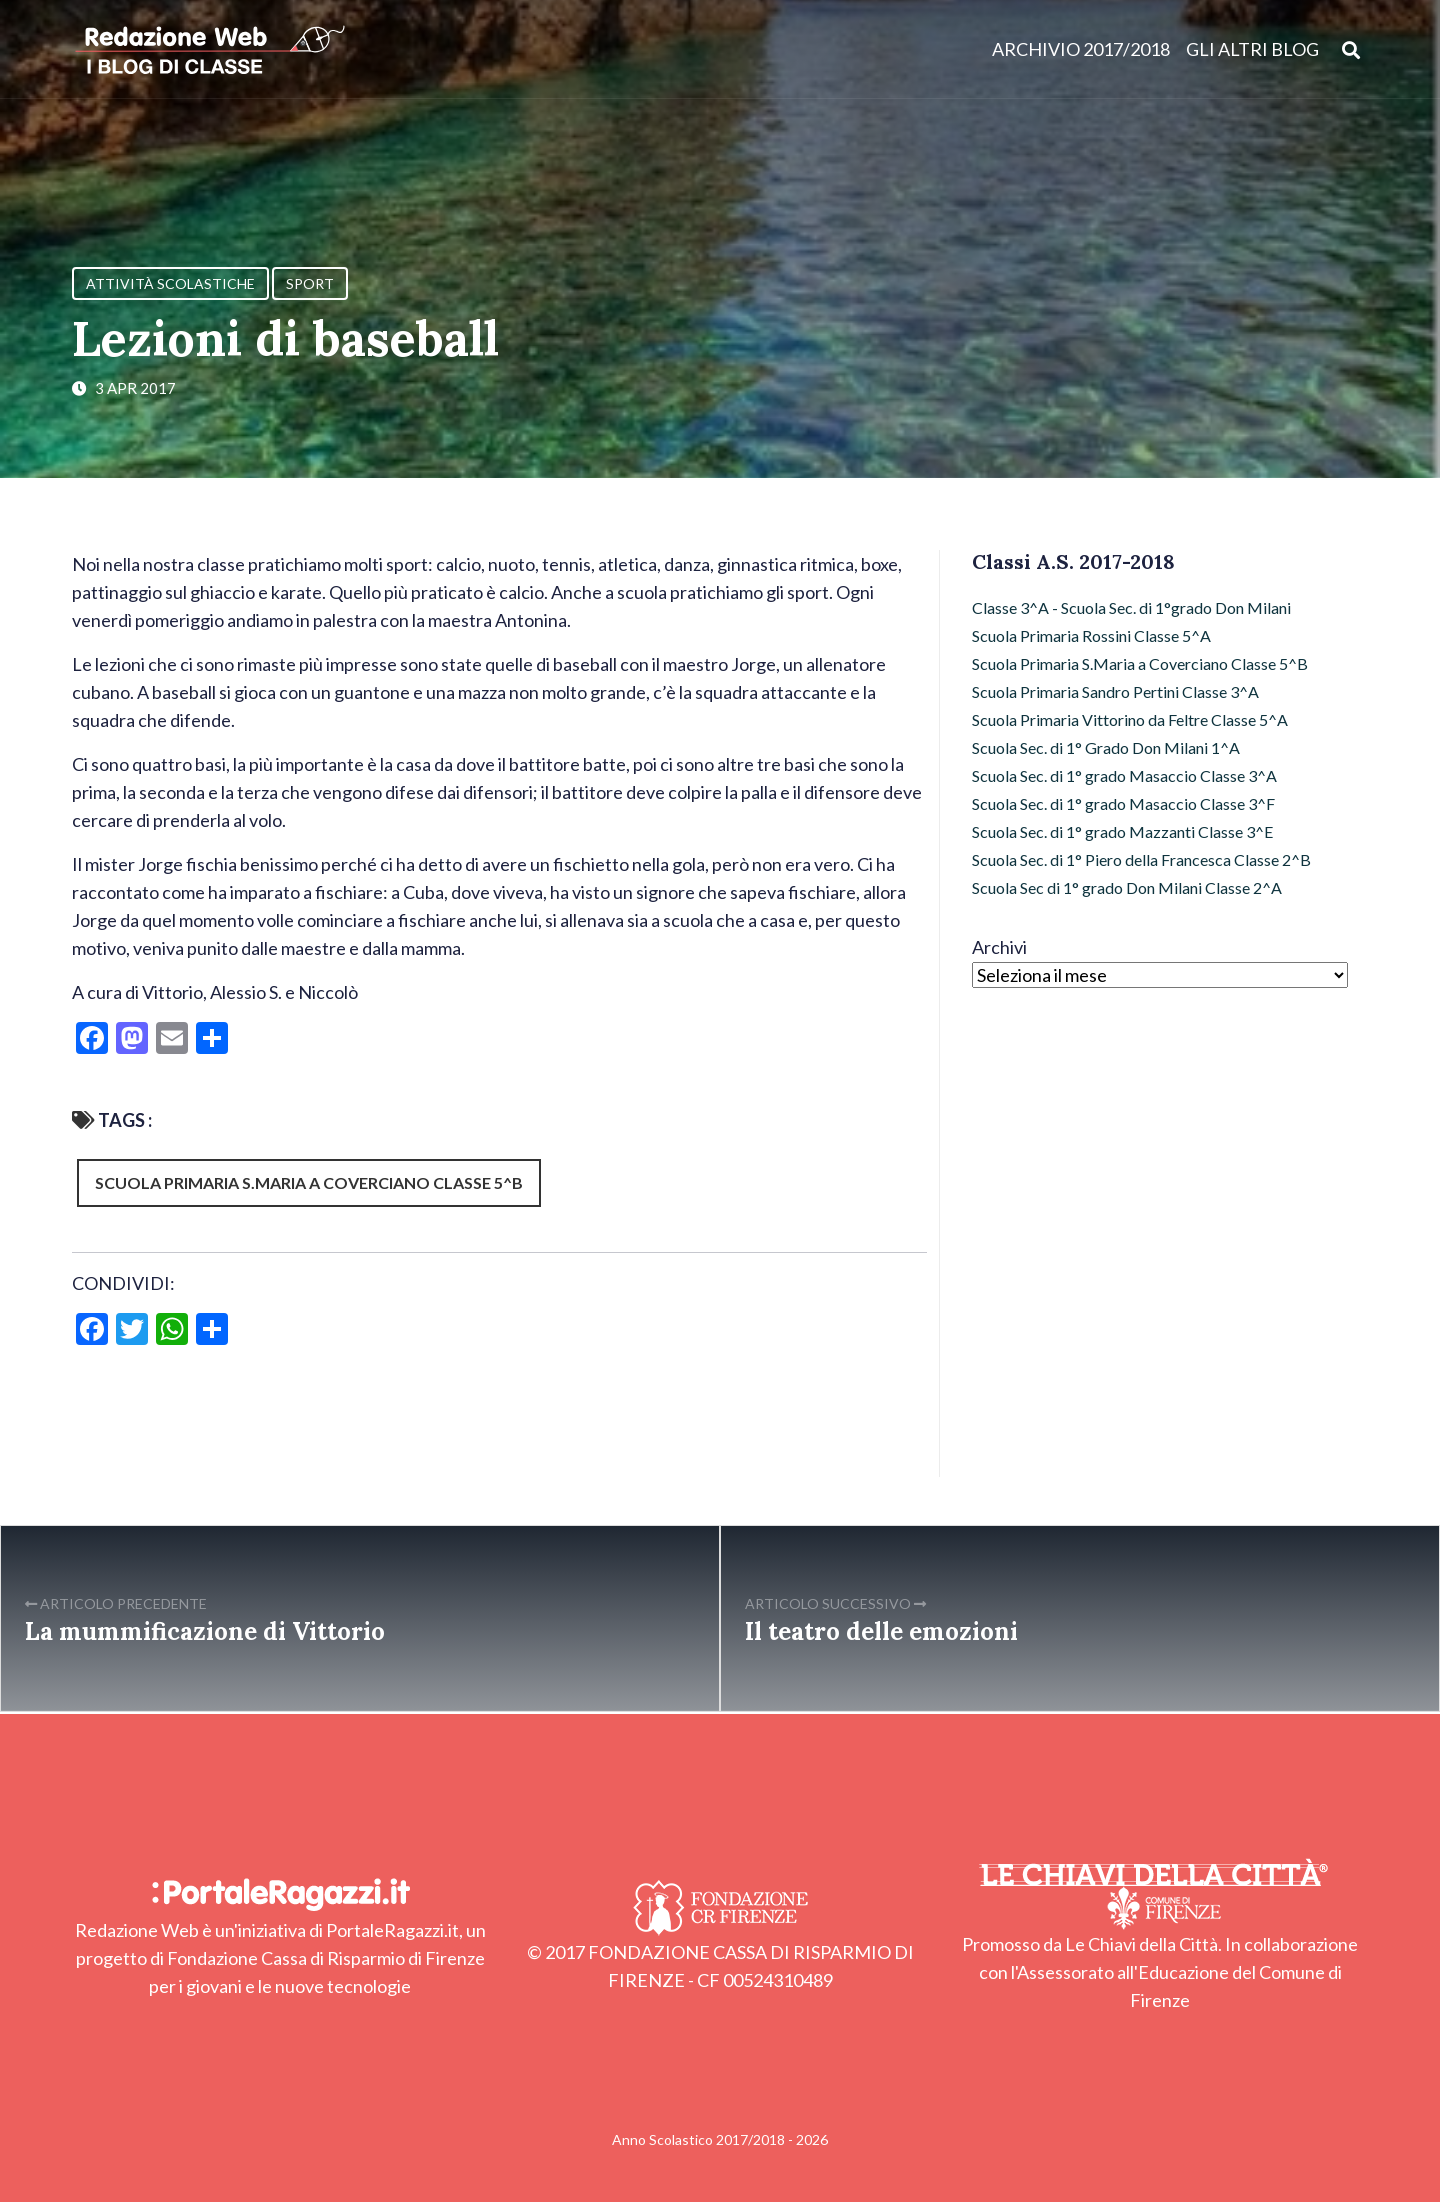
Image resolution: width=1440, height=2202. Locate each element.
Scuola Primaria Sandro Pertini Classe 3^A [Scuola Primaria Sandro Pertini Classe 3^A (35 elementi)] (1115, 691)
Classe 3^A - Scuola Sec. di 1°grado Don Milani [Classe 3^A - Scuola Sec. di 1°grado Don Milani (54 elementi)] (1131, 607)
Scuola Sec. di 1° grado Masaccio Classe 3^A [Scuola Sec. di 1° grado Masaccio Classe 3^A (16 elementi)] (1124, 775)
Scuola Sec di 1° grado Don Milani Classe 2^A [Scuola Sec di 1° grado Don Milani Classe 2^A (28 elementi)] (1127, 887)
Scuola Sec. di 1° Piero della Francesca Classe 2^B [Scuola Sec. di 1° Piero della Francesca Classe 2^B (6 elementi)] (1141, 859)
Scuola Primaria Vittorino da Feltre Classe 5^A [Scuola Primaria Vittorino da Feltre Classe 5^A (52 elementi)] (1130, 719)
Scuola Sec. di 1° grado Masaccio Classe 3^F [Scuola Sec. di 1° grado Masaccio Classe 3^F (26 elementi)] (1123, 803)
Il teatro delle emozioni (881, 1631)
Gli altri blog (1252, 50)
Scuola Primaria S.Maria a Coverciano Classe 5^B (309, 1182)
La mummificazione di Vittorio (205, 1631)
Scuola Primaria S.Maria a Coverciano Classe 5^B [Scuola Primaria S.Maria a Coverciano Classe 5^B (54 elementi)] (1140, 663)
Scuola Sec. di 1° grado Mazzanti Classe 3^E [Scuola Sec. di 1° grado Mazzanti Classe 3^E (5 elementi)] (1122, 831)
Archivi (999, 947)
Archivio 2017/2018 (1081, 50)
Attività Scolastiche (170, 283)
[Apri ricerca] (1351, 49)
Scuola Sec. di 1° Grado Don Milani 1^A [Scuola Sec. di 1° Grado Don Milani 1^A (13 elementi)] (1106, 747)
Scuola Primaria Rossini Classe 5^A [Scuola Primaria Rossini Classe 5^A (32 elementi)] (1091, 635)
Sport (310, 283)
